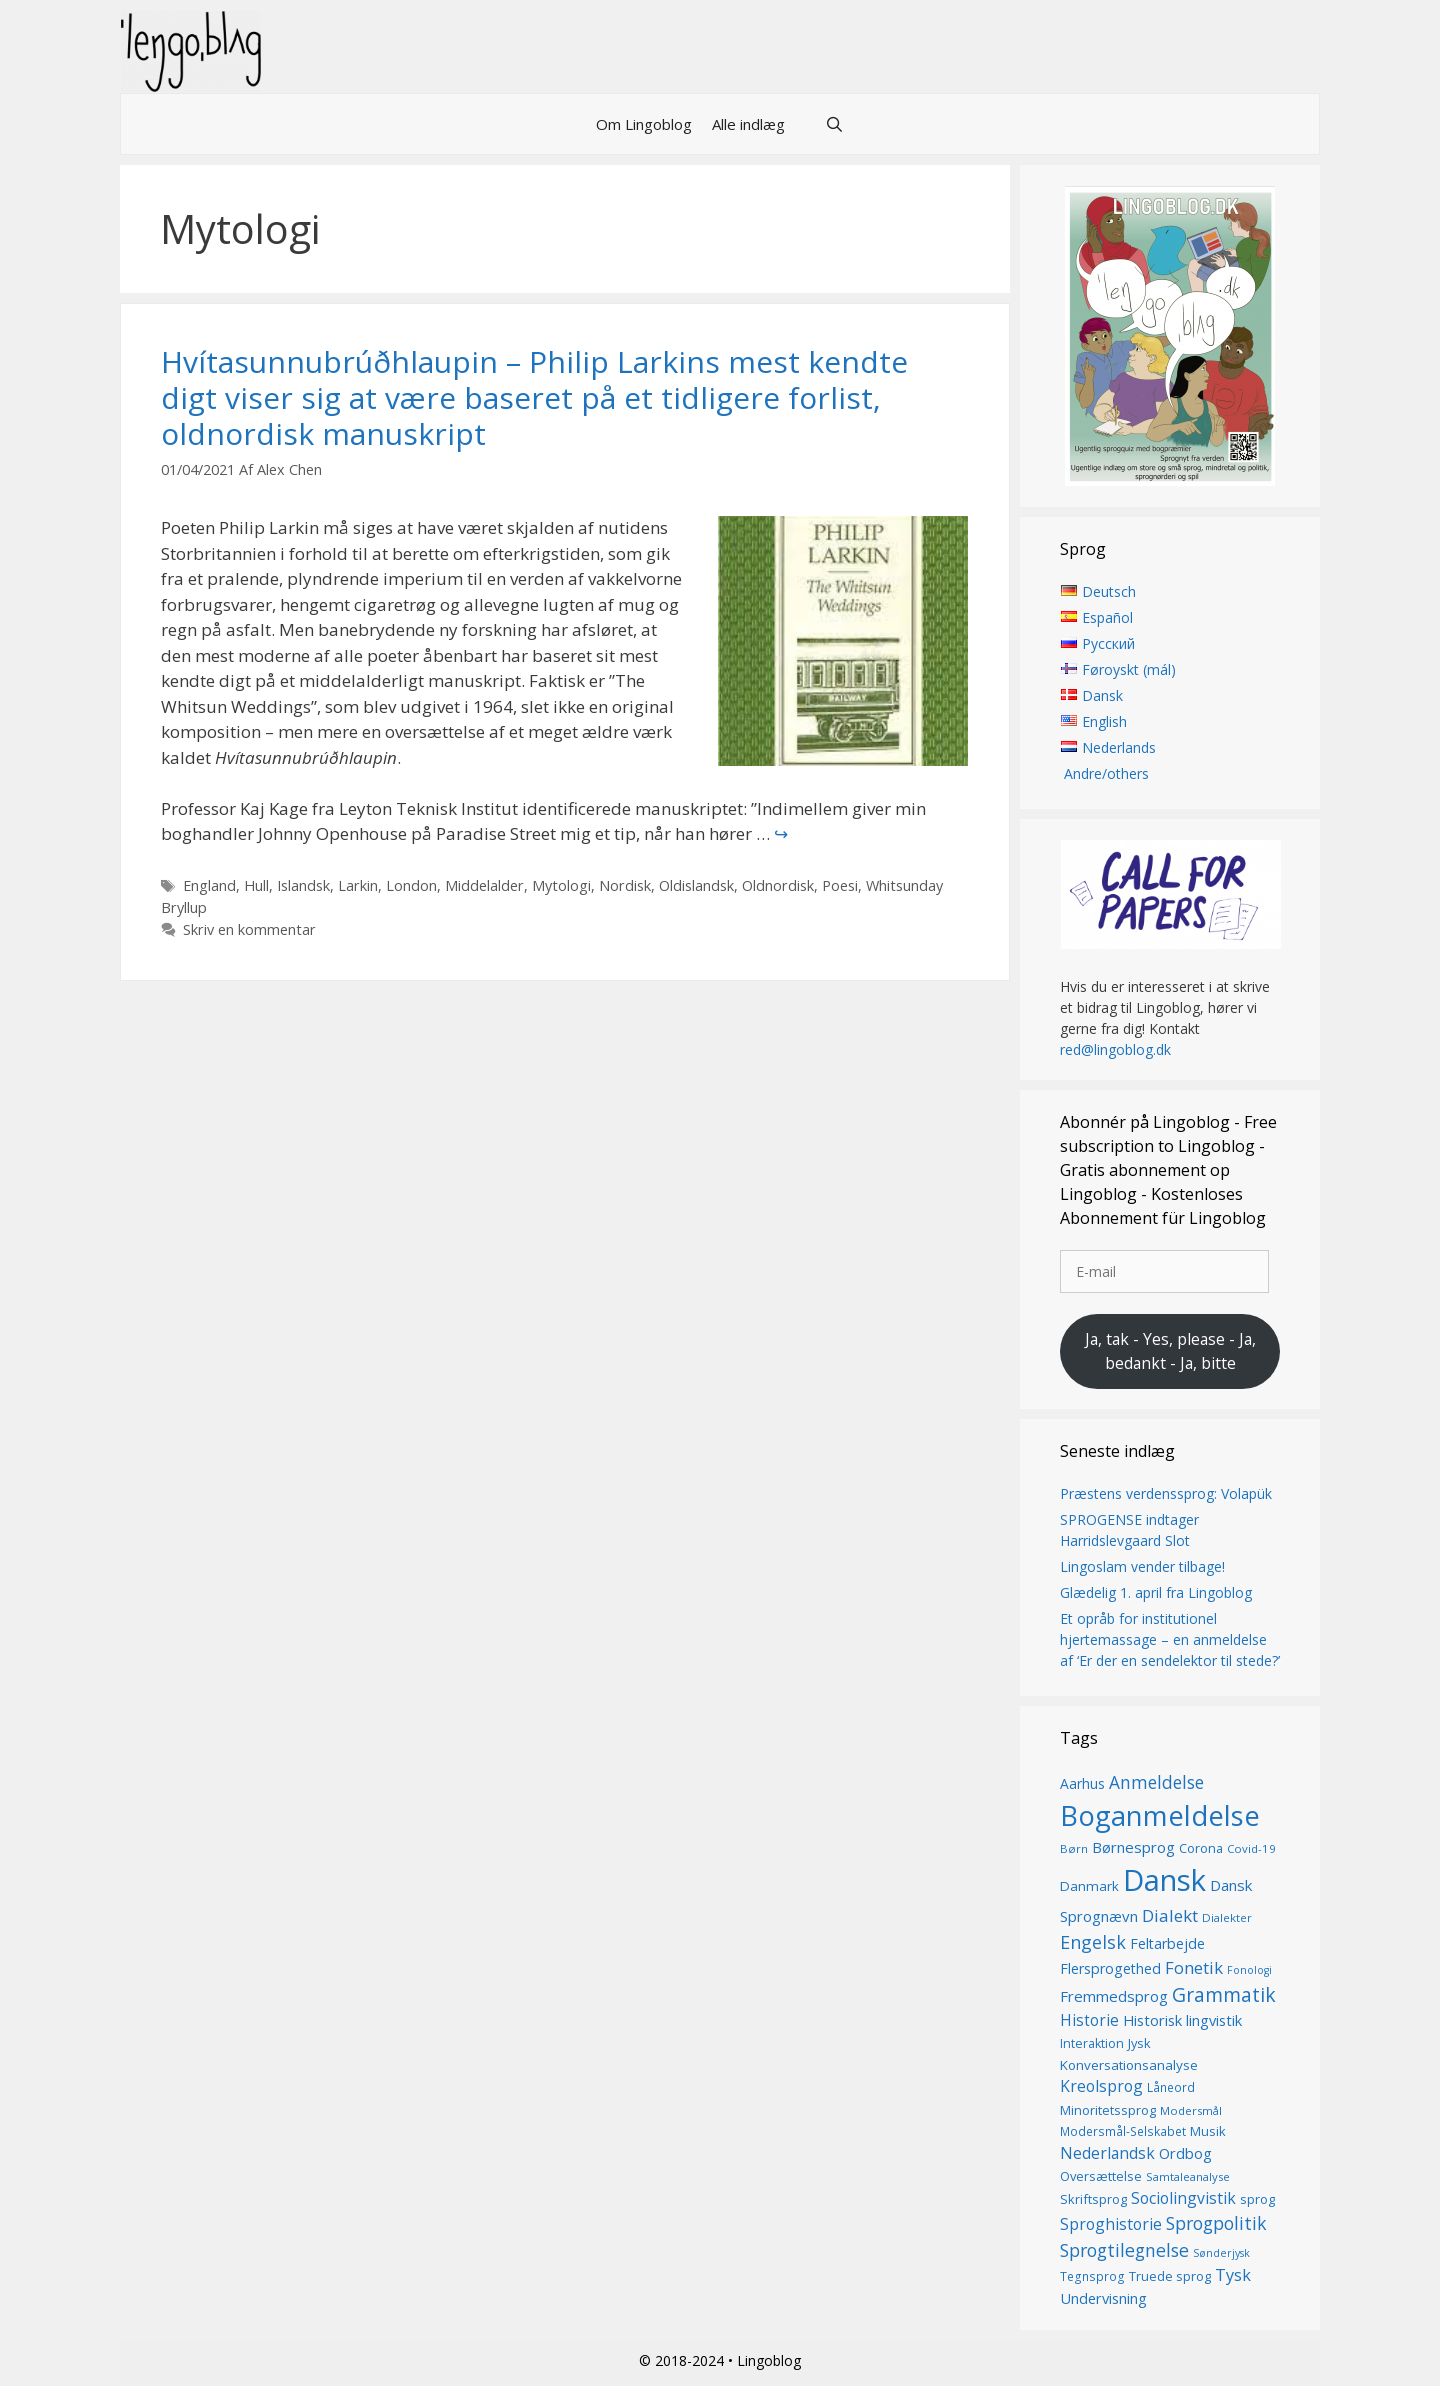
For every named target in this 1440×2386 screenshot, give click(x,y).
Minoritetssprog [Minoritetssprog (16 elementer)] (1108, 2110)
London (411, 885)
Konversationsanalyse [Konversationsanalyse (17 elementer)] (1129, 2065)
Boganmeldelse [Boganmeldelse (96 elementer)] (1160, 1815)
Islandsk (303, 885)
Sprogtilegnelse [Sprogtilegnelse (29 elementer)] (1124, 2250)
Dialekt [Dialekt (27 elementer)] (1170, 1915)
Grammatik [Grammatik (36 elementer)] (1224, 1995)
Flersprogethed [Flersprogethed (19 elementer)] (1110, 1969)
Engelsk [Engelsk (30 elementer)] (1093, 1942)
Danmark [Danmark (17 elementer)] (1089, 1886)
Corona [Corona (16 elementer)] (1201, 1849)
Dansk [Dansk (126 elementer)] (1164, 1880)
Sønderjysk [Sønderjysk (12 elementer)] (1221, 2253)
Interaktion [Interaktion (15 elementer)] (1092, 2044)
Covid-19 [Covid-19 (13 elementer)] (1251, 1849)
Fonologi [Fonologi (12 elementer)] (1249, 1971)
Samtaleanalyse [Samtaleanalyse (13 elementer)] (1188, 2177)
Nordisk (625, 885)
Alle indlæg (748, 124)
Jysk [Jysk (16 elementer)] (1139, 2044)
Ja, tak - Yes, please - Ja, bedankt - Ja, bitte (1170, 1351)
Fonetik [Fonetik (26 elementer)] (1194, 1968)
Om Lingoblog (644, 124)
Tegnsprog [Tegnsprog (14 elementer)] (1092, 2277)
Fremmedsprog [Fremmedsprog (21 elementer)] (1114, 1997)
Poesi (840, 885)
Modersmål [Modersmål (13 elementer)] (1191, 2110)
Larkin (358, 885)
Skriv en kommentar (249, 929)
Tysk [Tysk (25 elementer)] (1233, 2276)
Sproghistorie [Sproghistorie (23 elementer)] (1111, 2225)
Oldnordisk (778, 885)
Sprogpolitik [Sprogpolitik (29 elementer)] (1216, 2224)
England (209, 885)
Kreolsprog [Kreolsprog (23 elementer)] (1101, 2087)
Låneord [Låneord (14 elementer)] (1171, 2088)
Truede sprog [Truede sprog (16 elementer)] (1170, 2277)
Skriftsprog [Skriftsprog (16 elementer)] (1093, 2199)
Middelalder (484, 885)
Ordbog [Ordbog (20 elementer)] (1185, 2153)
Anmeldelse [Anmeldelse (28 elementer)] (1156, 1782)
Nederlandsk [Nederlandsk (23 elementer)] (1107, 2153)
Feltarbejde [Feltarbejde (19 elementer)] (1167, 1943)
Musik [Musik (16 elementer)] (1208, 2132)
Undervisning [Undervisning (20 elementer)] (1103, 2298)
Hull (256, 885)
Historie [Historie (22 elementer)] (1089, 2021)
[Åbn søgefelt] (834, 124)
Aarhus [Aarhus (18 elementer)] (1082, 1783)
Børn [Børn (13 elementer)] (1074, 1849)
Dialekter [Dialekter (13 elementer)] (1227, 1917)
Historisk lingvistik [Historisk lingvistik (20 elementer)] (1182, 2021)
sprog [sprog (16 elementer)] (1257, 2199)
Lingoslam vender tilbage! (1142, 1566)
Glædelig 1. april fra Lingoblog (1156, 1592)
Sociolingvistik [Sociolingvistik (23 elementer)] (1183, 2198)
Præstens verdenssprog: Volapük (1166, 1493)
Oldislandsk (696, 885)
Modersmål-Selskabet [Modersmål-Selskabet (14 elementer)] (1123, 2132)
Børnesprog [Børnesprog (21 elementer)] (1133, 1848)
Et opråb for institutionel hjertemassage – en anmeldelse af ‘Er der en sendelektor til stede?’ (1170, 1639)
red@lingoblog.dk (1115, 1050)
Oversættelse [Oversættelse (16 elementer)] (1101, 2177)
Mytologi (561, 885)
